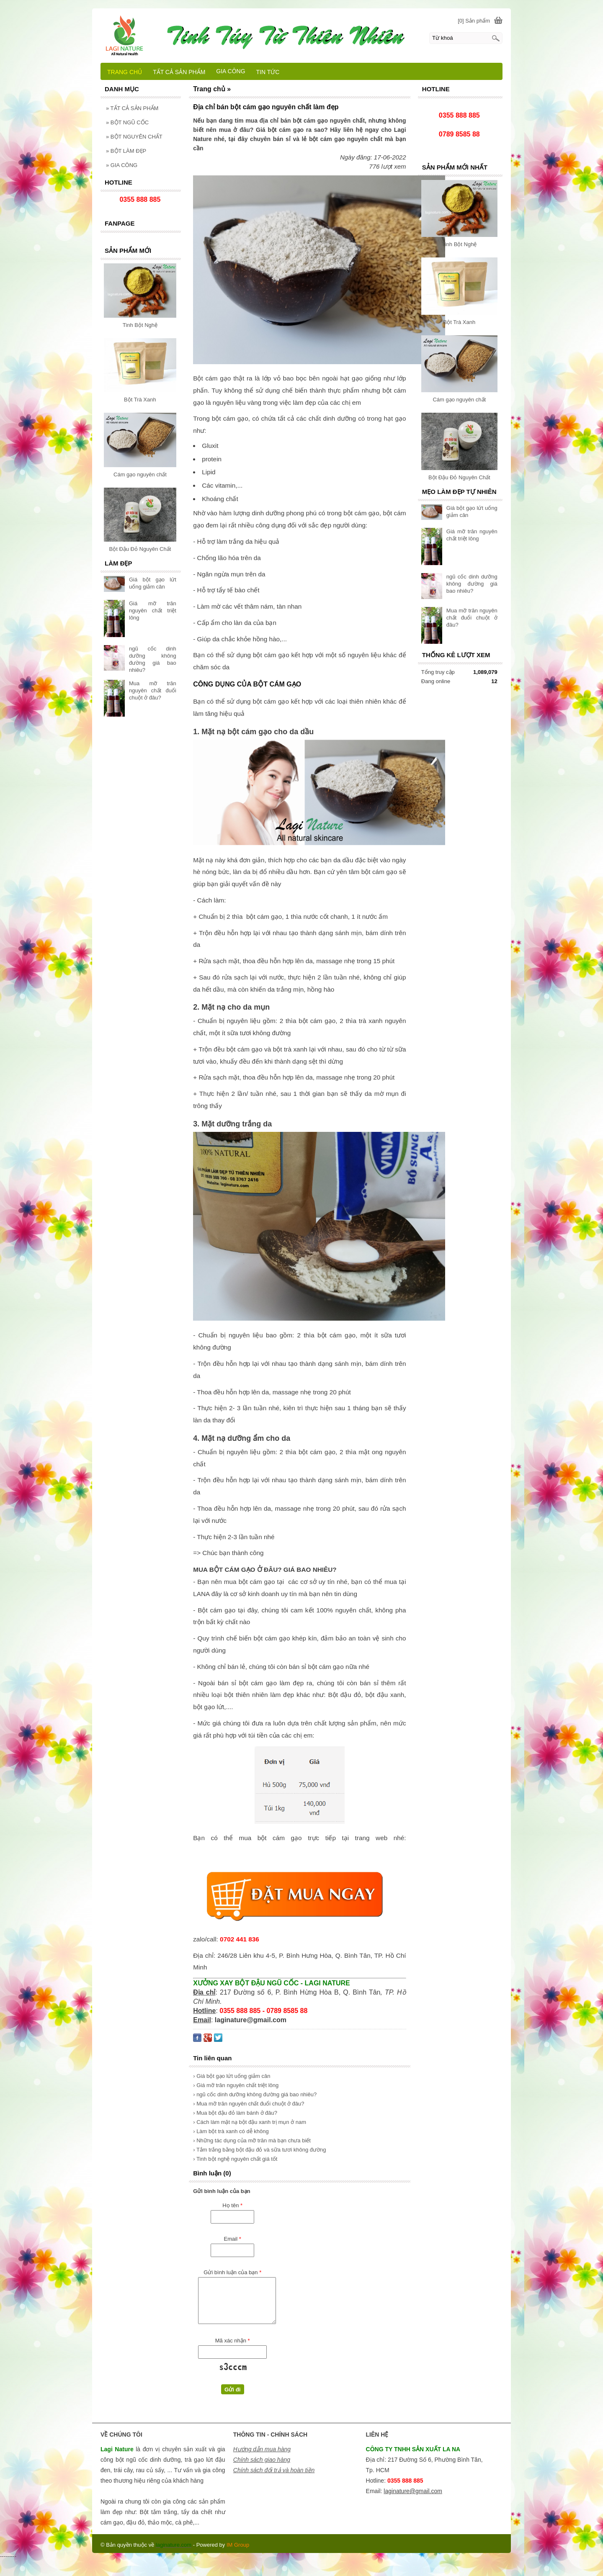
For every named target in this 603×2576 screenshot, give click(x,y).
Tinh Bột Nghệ (459, 244)
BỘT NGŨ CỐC (127, 122)
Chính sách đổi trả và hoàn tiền (273, 2470)
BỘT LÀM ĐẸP (126, 151)
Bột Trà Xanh (459, 322)
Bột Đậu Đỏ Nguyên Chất (459, 477)
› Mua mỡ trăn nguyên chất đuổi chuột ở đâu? (248, 2103)
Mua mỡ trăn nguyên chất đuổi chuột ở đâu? (471, 617)
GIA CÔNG (121, 165)
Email (232, 2239)
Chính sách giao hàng (261, 2459)
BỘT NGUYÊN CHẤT (134, 137)
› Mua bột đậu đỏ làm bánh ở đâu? (235, 2113)
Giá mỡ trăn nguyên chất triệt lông (152, 610)
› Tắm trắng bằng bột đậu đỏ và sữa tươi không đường (259, 2150)
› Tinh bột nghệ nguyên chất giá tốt (235, 2159)
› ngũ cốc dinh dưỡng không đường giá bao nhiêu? (255, 2094)
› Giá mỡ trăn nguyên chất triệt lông (235, 2085)
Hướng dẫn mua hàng (262, 2449)
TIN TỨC (268, 72)
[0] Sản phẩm (474, 21)
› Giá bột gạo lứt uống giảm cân (231, 2076)
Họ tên (232, 2205)
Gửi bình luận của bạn (232, 2272)
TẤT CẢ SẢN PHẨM (132, 108)
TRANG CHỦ (124, 72)
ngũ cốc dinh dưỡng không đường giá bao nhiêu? (471, 583)
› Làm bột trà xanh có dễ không (230, 2131)
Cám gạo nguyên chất (459, 399)
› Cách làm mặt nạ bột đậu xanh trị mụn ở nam (249, 2122)
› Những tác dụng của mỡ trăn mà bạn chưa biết (252, 2140)
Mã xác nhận (232, 2340)
